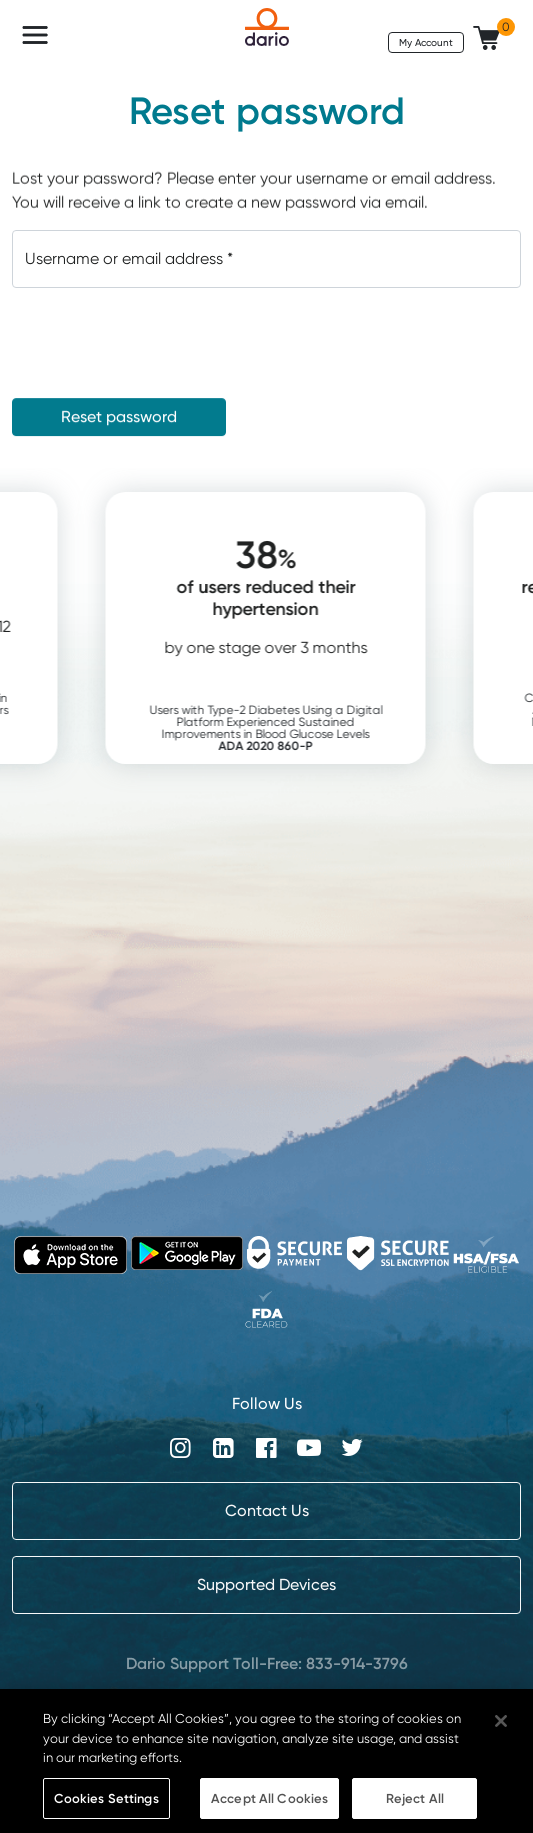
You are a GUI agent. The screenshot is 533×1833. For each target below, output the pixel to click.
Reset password (119, 416)
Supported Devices (266, 1584)
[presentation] (164, 343)
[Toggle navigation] (35, 35)
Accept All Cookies (269, 1810)
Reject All (415, 1810)
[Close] (501, 1733)
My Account (426, 42)
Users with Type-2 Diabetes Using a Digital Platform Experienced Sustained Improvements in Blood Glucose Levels (297, 727)
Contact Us (267, 1510)
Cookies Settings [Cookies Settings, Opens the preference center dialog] (106, 1810)
